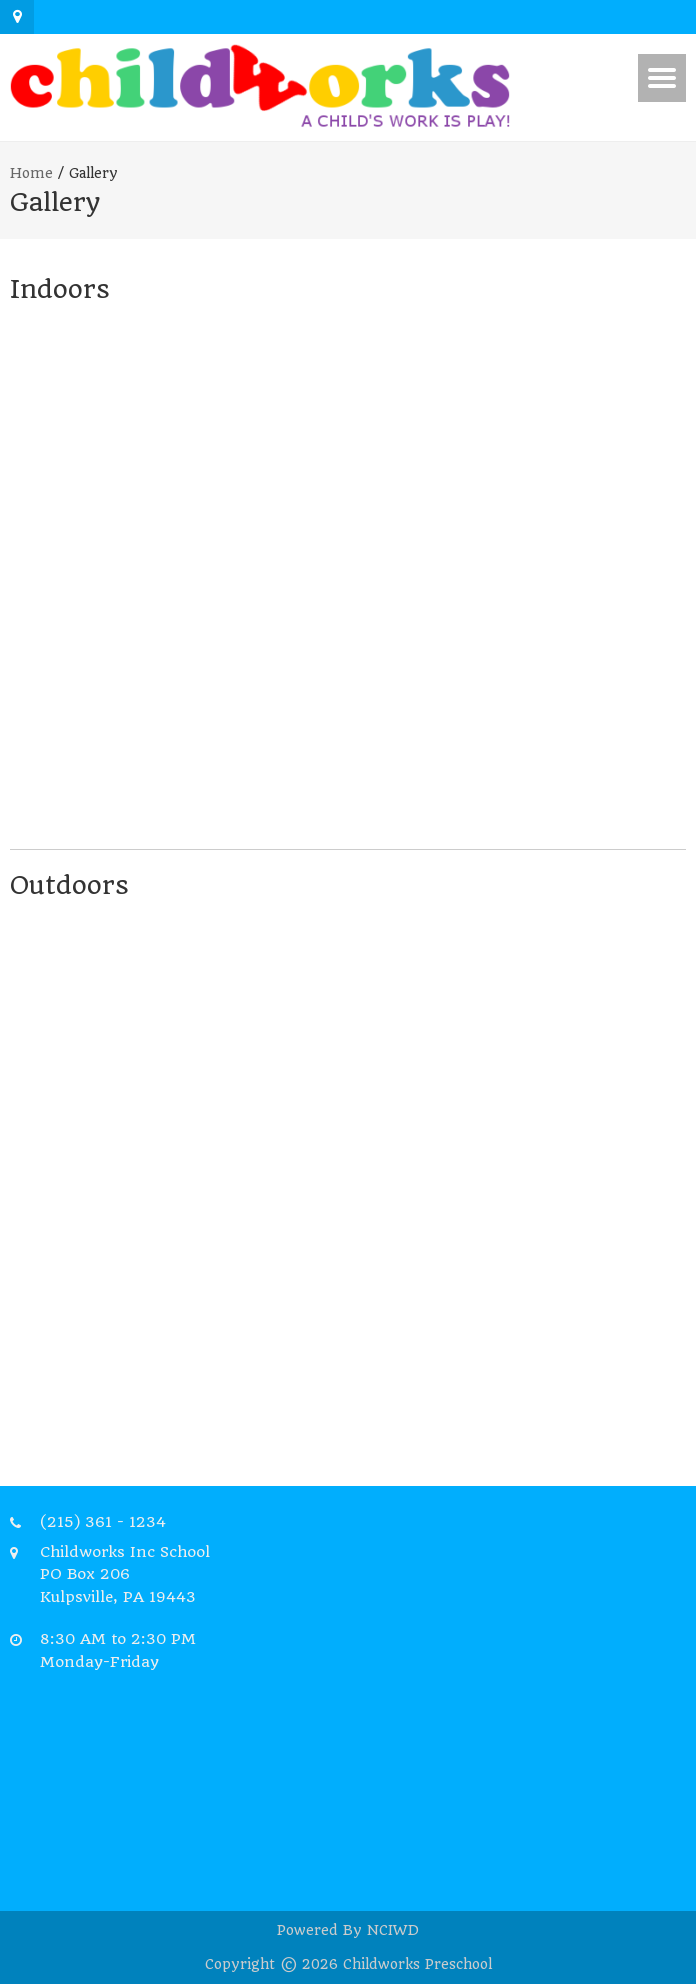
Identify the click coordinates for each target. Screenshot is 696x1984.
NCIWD (393, 1930)
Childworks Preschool (417, 1964)
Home (31, 173)
